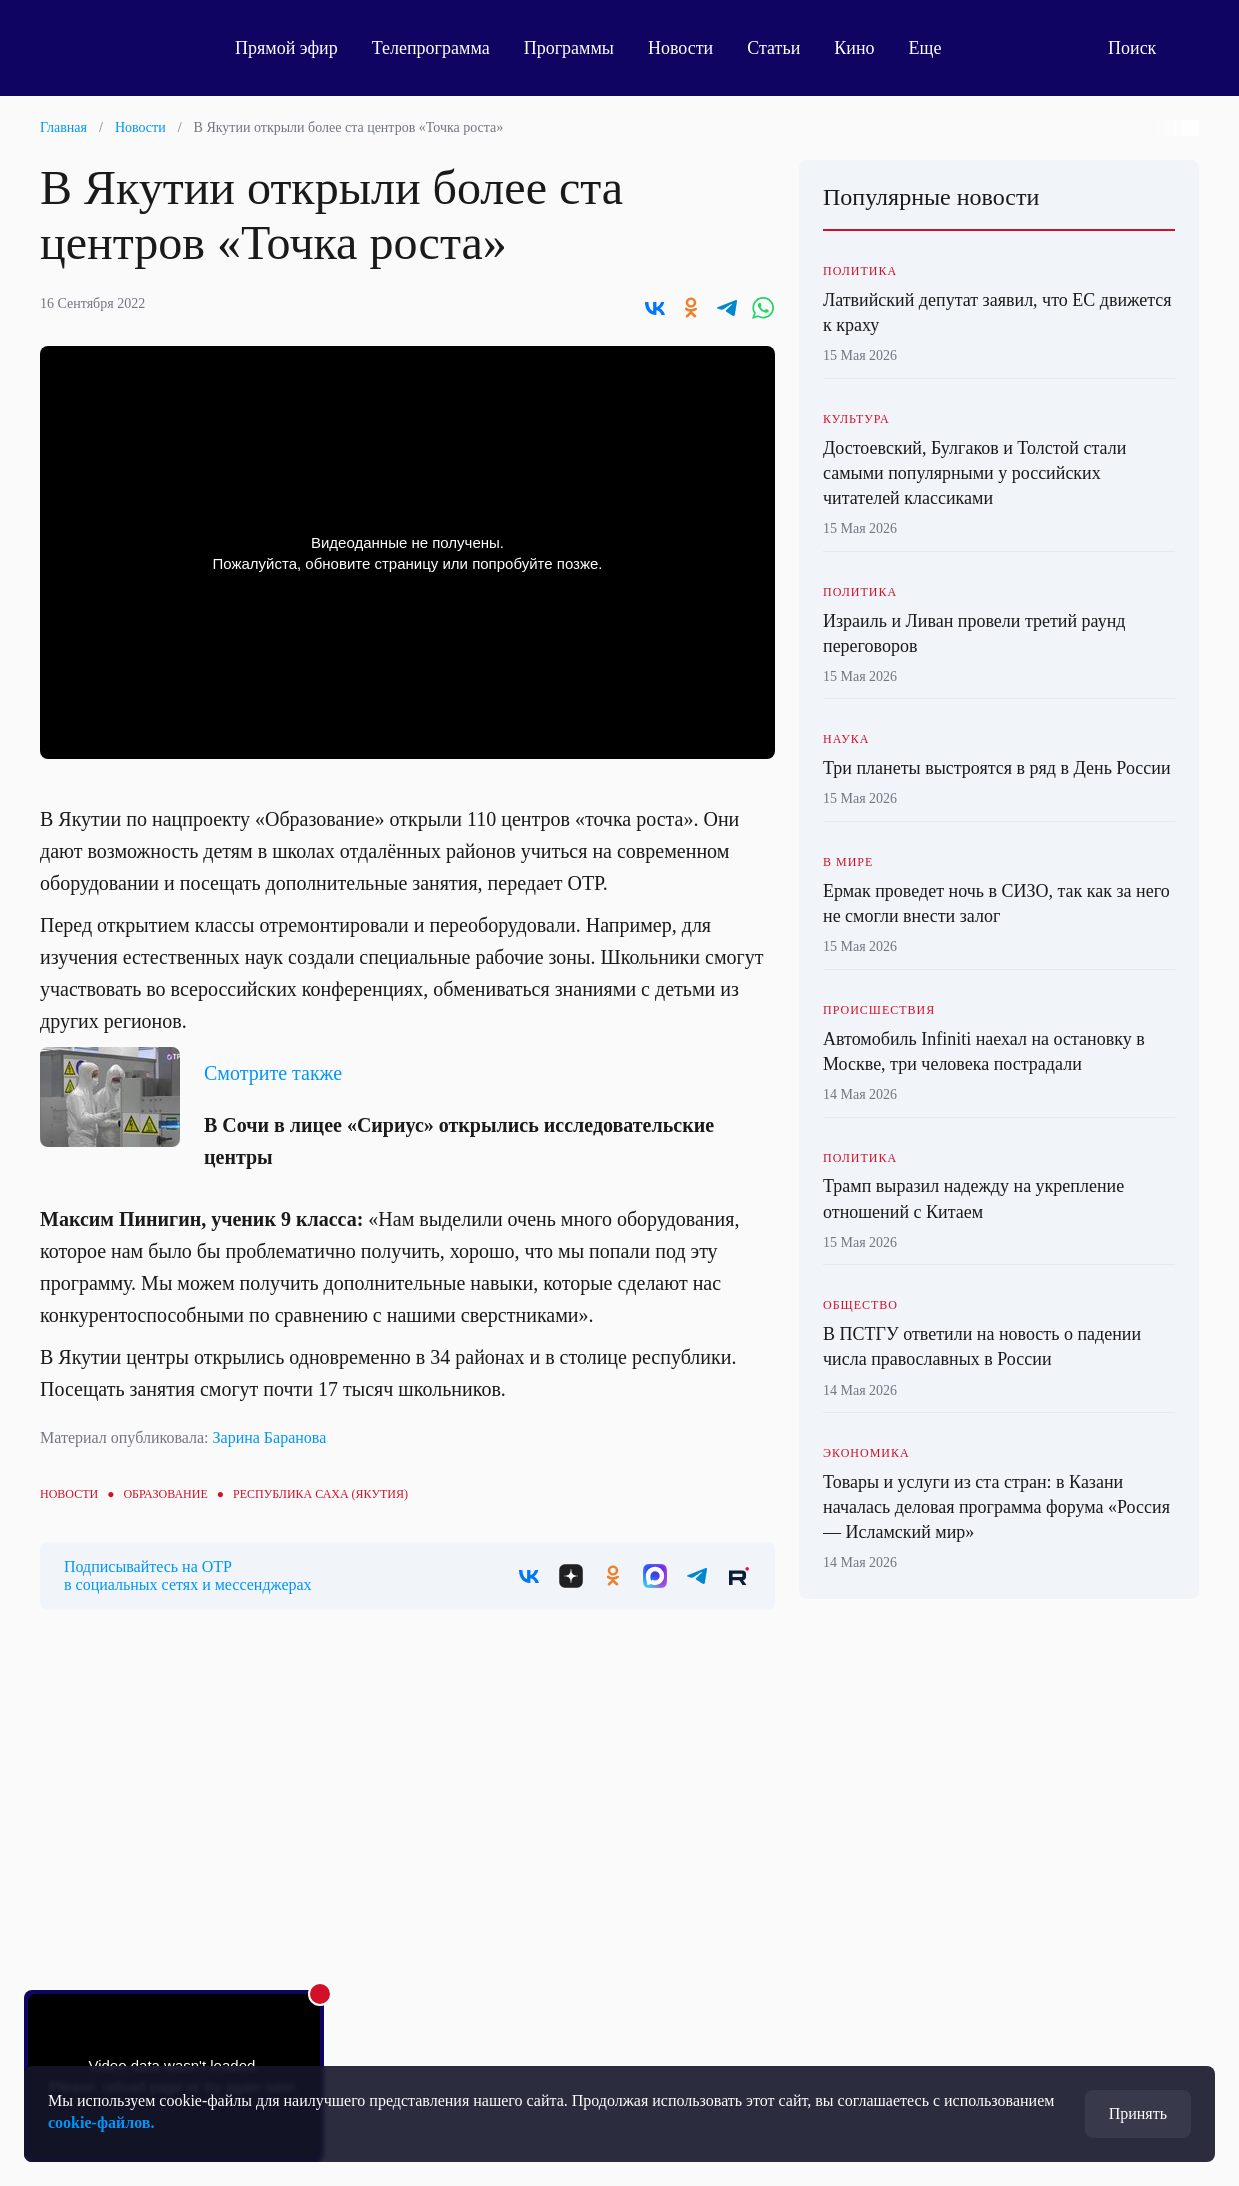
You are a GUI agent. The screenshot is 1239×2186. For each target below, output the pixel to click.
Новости (680, 48)
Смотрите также (273, 1073)
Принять (1138, 2113)
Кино (854, 48)
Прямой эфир (286, 48)
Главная (63, 127)
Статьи (773, 48)
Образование (165, 1494)
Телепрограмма (431, 48)
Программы (569, 48)
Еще (936, 48)
